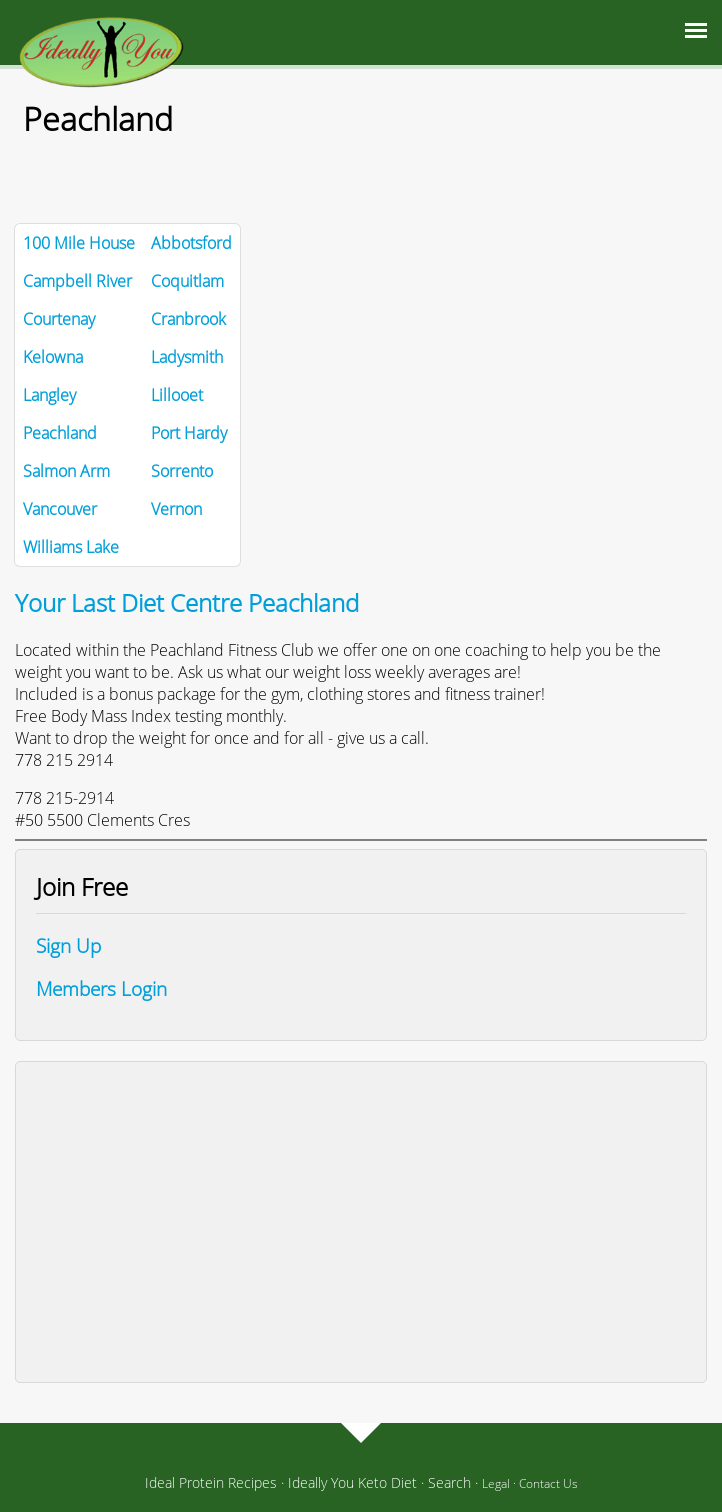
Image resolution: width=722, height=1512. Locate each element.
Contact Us (548, 1483)
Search (449, 1482)
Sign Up (68, 945)
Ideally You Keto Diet (352, 1482)
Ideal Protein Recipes (211, 1482)
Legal (496, 1483)
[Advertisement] (361, 1222)
